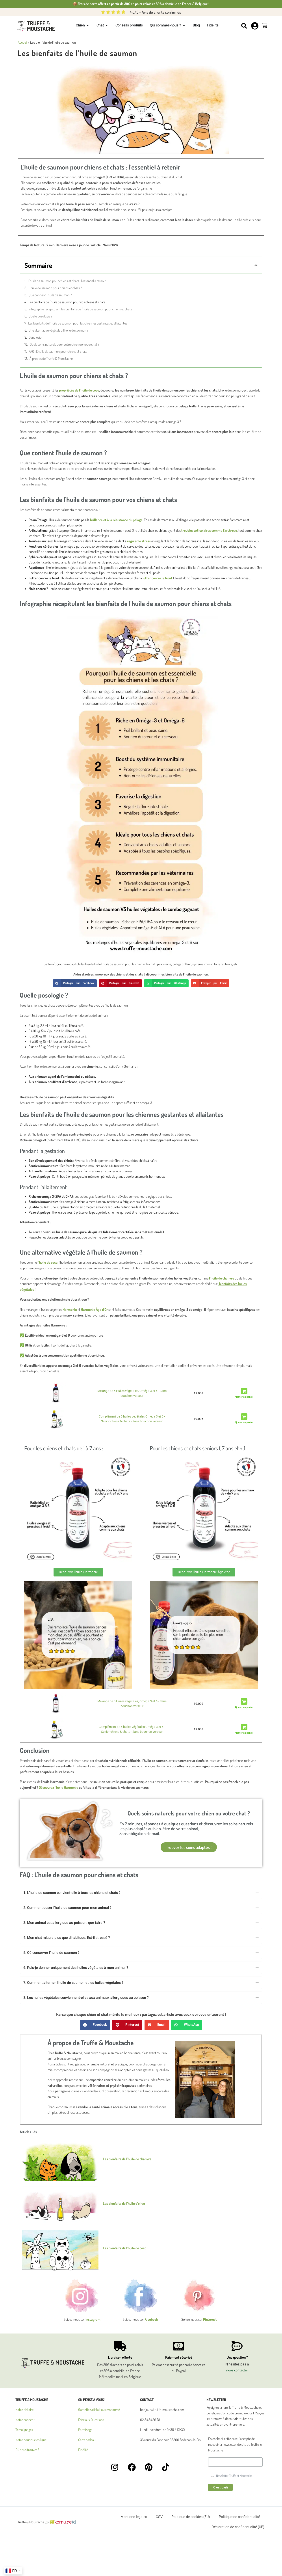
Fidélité (83, 2491)
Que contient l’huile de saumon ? (50, 295)
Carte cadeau (87, 2481)
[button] (244, 26)
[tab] (141, 1894)
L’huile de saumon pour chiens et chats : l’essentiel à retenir (67, 281)
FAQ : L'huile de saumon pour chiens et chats (58, 351)
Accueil (22, 42)
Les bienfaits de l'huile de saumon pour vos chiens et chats (66, 302)
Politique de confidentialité (239, 2559)
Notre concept (25, 2461)
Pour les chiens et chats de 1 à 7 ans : (63, 1448)
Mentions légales (134, 2559)
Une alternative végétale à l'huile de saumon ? (58, 330)
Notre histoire (24, 2451)
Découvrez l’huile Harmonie (58, 1787)
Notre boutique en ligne (30, 2481)
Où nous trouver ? (27, 2491)
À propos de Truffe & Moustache (51, 358)
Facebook (151, 2361)
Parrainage (85, 2471)
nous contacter (237, 2411)
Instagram (92, 2360)
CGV (159, 2559)
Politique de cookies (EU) (190, 2559)
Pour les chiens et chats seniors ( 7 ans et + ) (197, 1448)
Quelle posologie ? (40, 316)
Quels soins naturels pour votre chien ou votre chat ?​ (64, 344)
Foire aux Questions (91, 2461)
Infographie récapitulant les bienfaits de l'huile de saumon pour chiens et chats (80, 309)
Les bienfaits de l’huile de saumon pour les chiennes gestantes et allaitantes (77, 323)
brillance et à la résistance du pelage (116, 520)
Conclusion (36, 337)
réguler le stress (139, 541)
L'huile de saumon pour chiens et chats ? (55, 288)
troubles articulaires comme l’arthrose (209, 530)
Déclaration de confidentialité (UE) (238, 2569)
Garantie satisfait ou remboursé (99, 2451)
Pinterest (210, 2361)
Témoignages (24, 2471)
